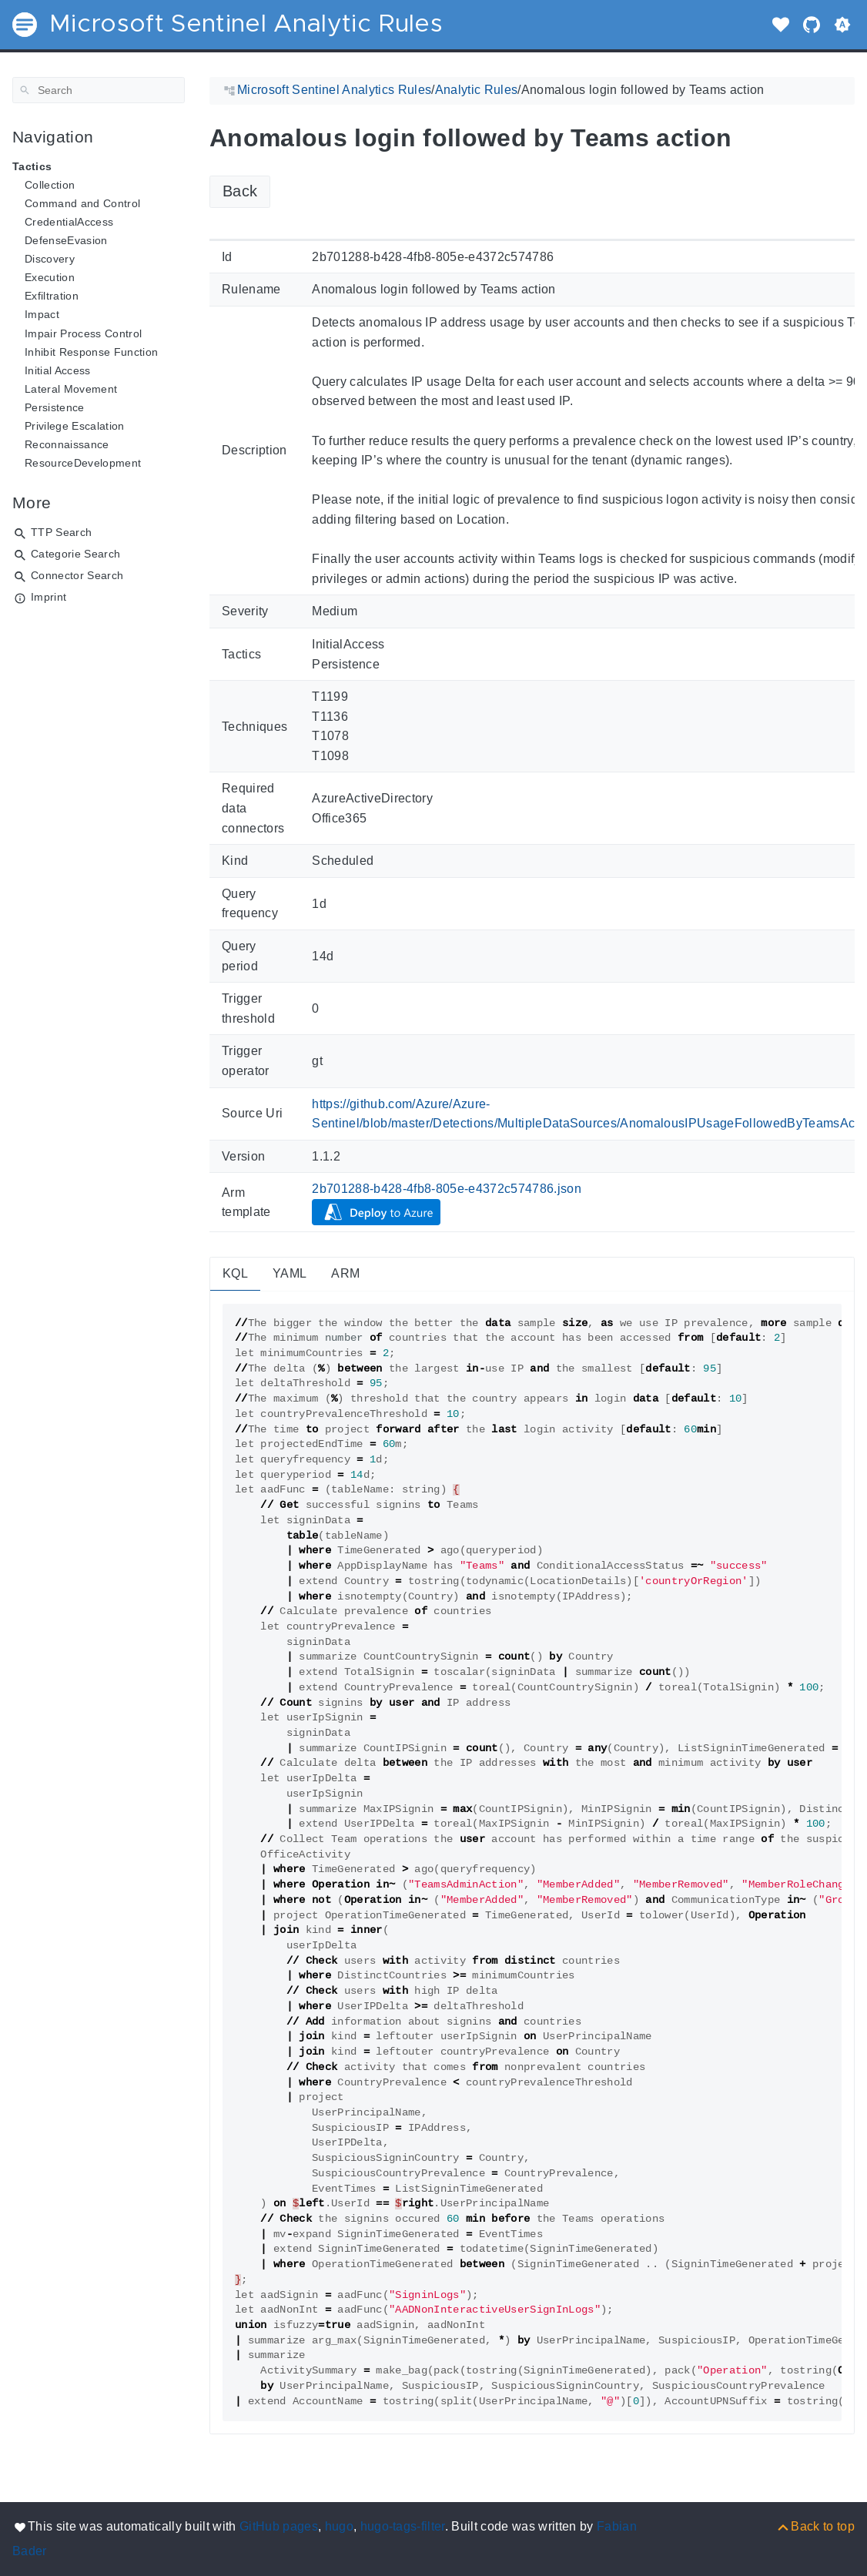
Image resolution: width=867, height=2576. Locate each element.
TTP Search (61, 532)
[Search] (98, 90)
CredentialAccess (69, 222)
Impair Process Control (83, 333)
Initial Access (58, 370)
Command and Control (82, 203)
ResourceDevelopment (83, 463)
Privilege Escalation (75, 426)
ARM (345, 1273)
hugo (339, 2526)
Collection (50, 185)
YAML (289, 1273)
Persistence (55, 407)
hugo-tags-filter (402, 2526)
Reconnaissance (67, 444)
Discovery (50, 259)
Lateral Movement (71, 389)
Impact (42, 314)
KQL (235, 1273)
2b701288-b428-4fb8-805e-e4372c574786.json (446, 1188)
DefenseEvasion (66, 240)
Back (240, 191)
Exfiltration (52, 296)
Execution (50, 277)
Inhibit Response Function (91, 352)
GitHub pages (278, 2526)
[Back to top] (815, 2526)
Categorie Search (75, 554)
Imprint (48, 597)
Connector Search (77, 575)
